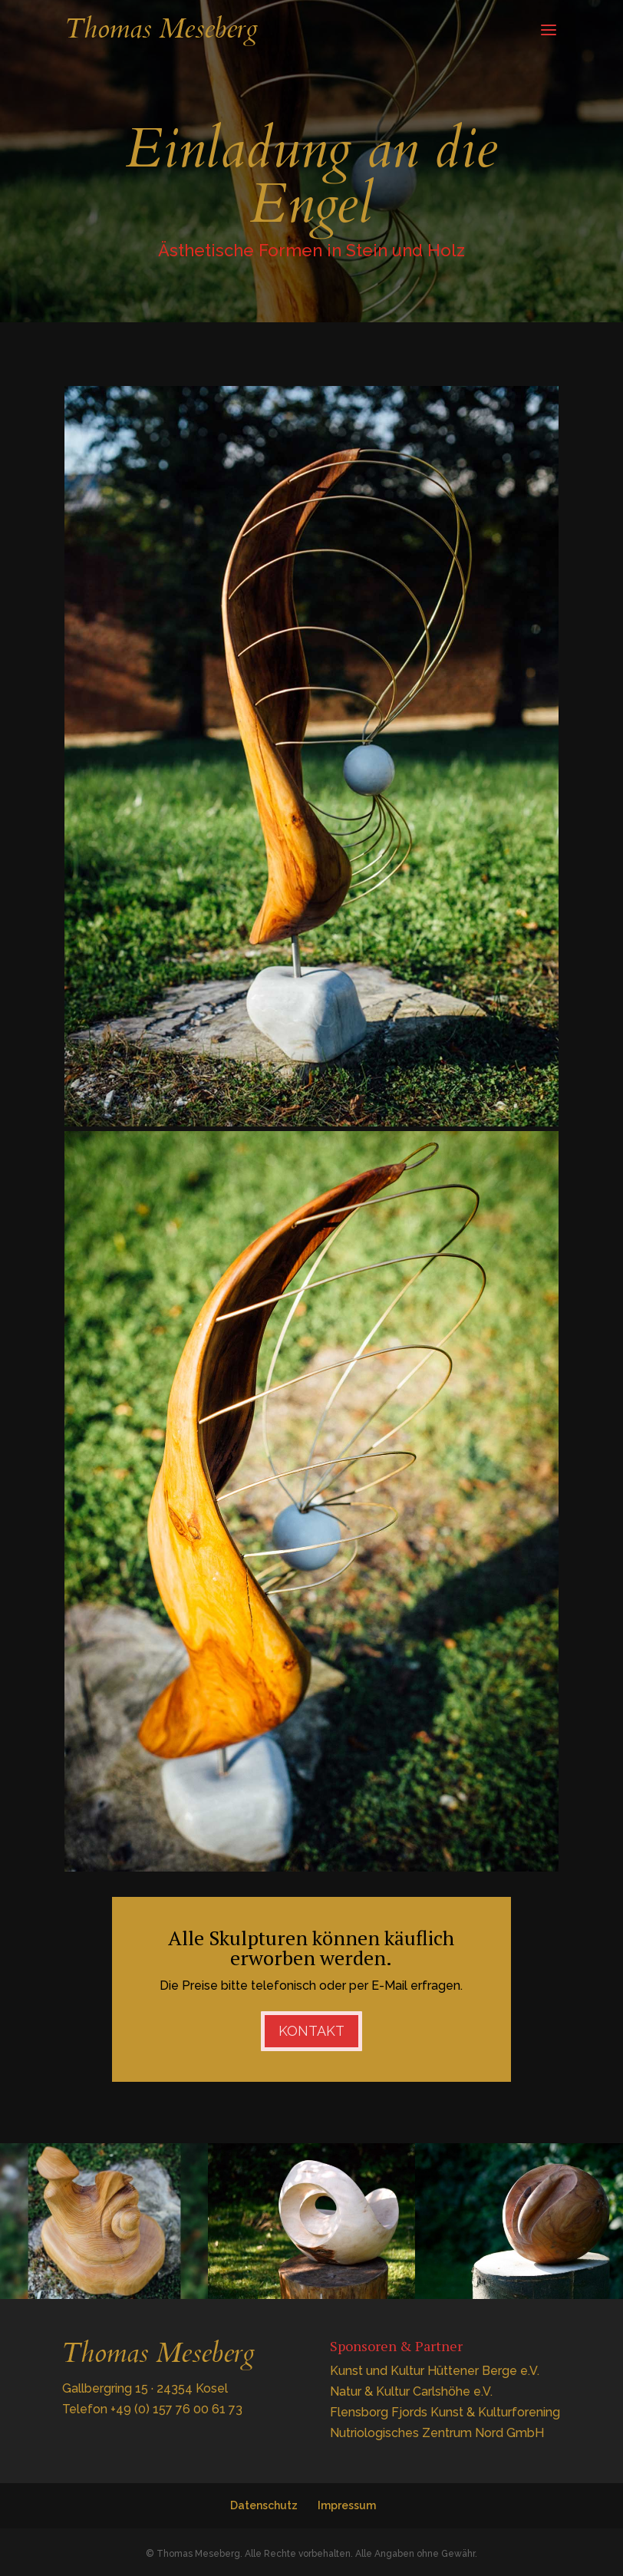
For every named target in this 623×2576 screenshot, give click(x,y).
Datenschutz (264, 2505)
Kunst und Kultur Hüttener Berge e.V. (434, 2370)
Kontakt (311, 2031)
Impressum (347, 2505)
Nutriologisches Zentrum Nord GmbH (437, 2433)
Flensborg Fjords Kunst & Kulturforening (445, 2412)
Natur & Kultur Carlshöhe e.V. (411, 2391)
